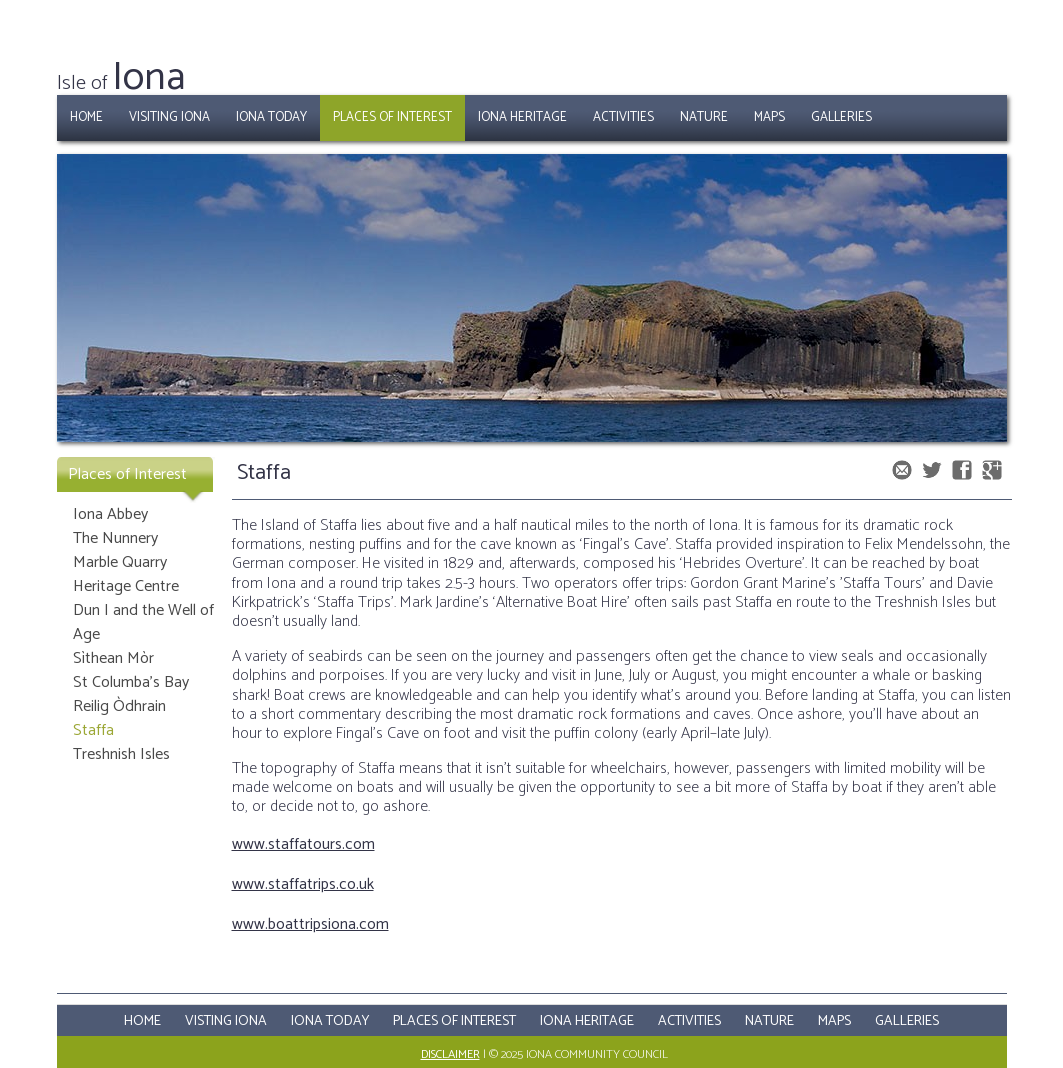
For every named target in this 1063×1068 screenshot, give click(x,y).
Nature (704, 117)
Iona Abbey (110, 514)
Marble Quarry (120, 562)
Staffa (93, 730)
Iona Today (271, 117)
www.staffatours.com (303, 844)
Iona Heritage (522, 117)
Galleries (841, 117)
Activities (623, 117)
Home (86, 117)
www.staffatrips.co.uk (303, 884)
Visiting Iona (169, 117)
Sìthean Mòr (113, 658)
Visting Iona (226, 1021)
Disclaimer (450, 1054)
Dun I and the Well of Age (143, 622)
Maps (769, 117)
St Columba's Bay (131, 682)
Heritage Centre (126, 586)
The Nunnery (115, 538)
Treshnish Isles (121, 754)
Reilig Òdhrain (119, 706)
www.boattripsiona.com (310, 924)
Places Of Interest (454, 1021)
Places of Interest (392, 117)
